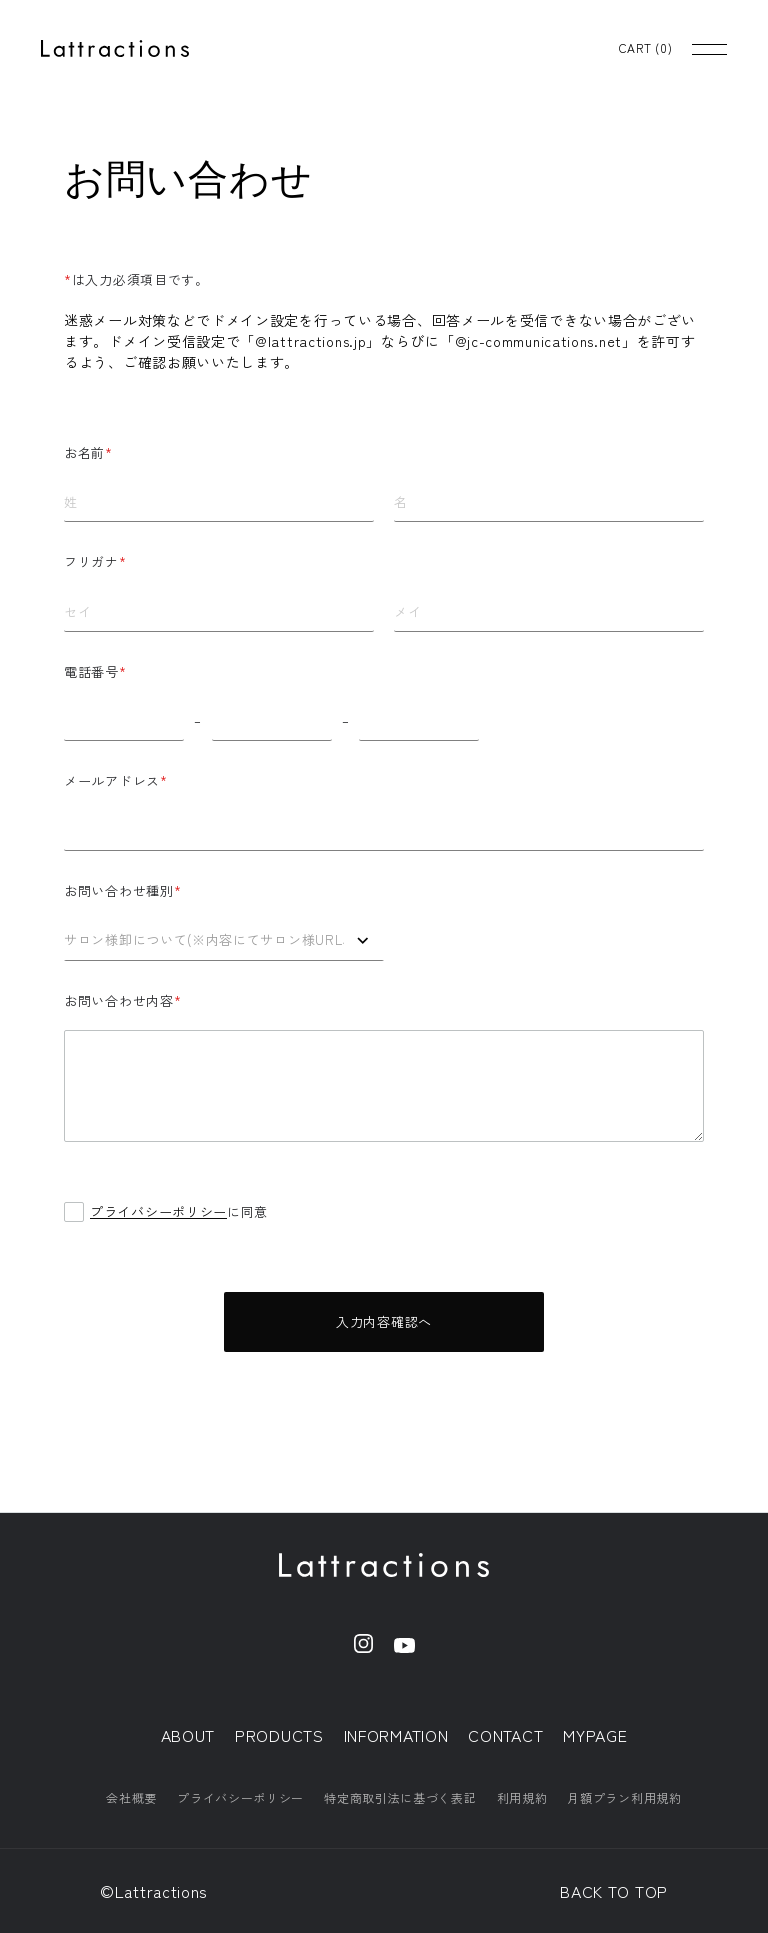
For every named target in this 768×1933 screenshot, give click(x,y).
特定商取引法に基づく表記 (400, 1797)
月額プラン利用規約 (624, 1797)
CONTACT (505, 1735)
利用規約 (522, 1797)
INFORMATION (396, 1735)
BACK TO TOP (614, 1891)
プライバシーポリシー (158, 1211)
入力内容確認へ (384, 1321)
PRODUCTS (279, 1735)
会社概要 (131, 1797)
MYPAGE (595, 1735)
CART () (646, 48)
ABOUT (188, 1735)
